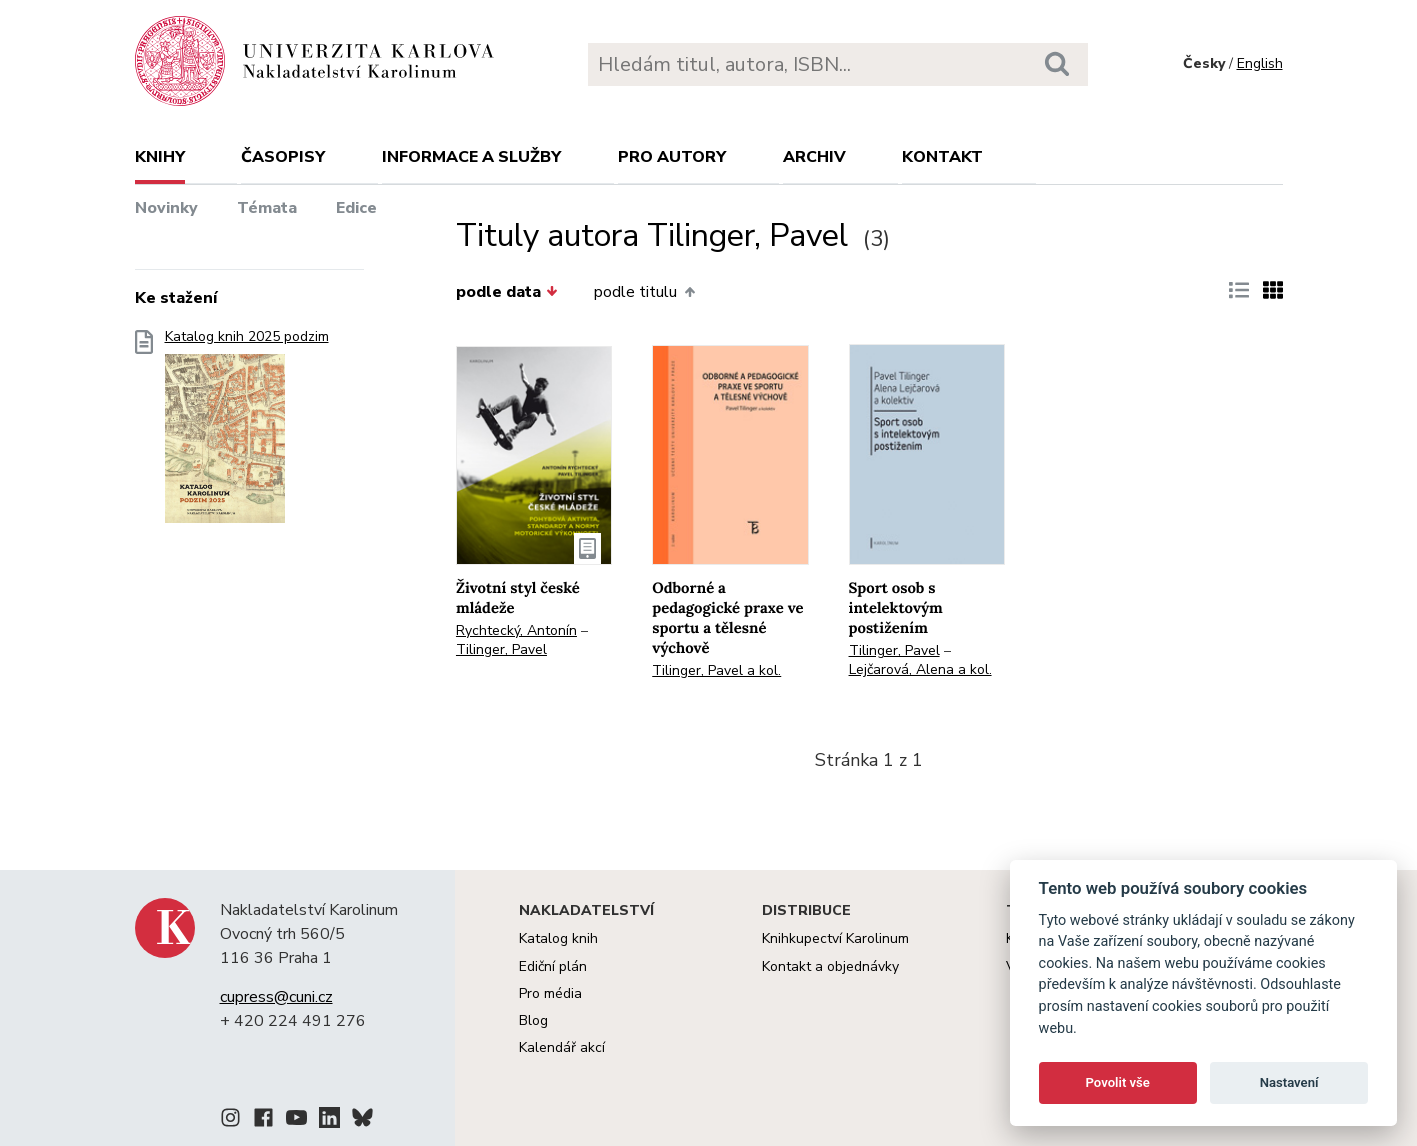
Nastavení (1289, 1082)
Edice (356, 208)
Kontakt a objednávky (830, 966)
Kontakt (942, 157)
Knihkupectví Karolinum (835, 938)
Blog (533, 1020)
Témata (267, 208)
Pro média (550, 993)
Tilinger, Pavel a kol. (716, 670)
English (1260, 63)
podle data (507, 292)
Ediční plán (553, 966)
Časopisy (283, 157)
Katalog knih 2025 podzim (247, 432)
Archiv (814, 157)
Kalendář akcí (562, 1047)
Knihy (160, 157)
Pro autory (672, 157)
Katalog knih (558, 938)
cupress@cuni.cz (276, 997)
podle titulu (644, 292)
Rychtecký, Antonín (516, 630)
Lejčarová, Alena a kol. (920, 669)
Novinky (166, 208)
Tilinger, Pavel (501, 649)
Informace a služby (471, 157)
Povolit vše (1118, 1082)
